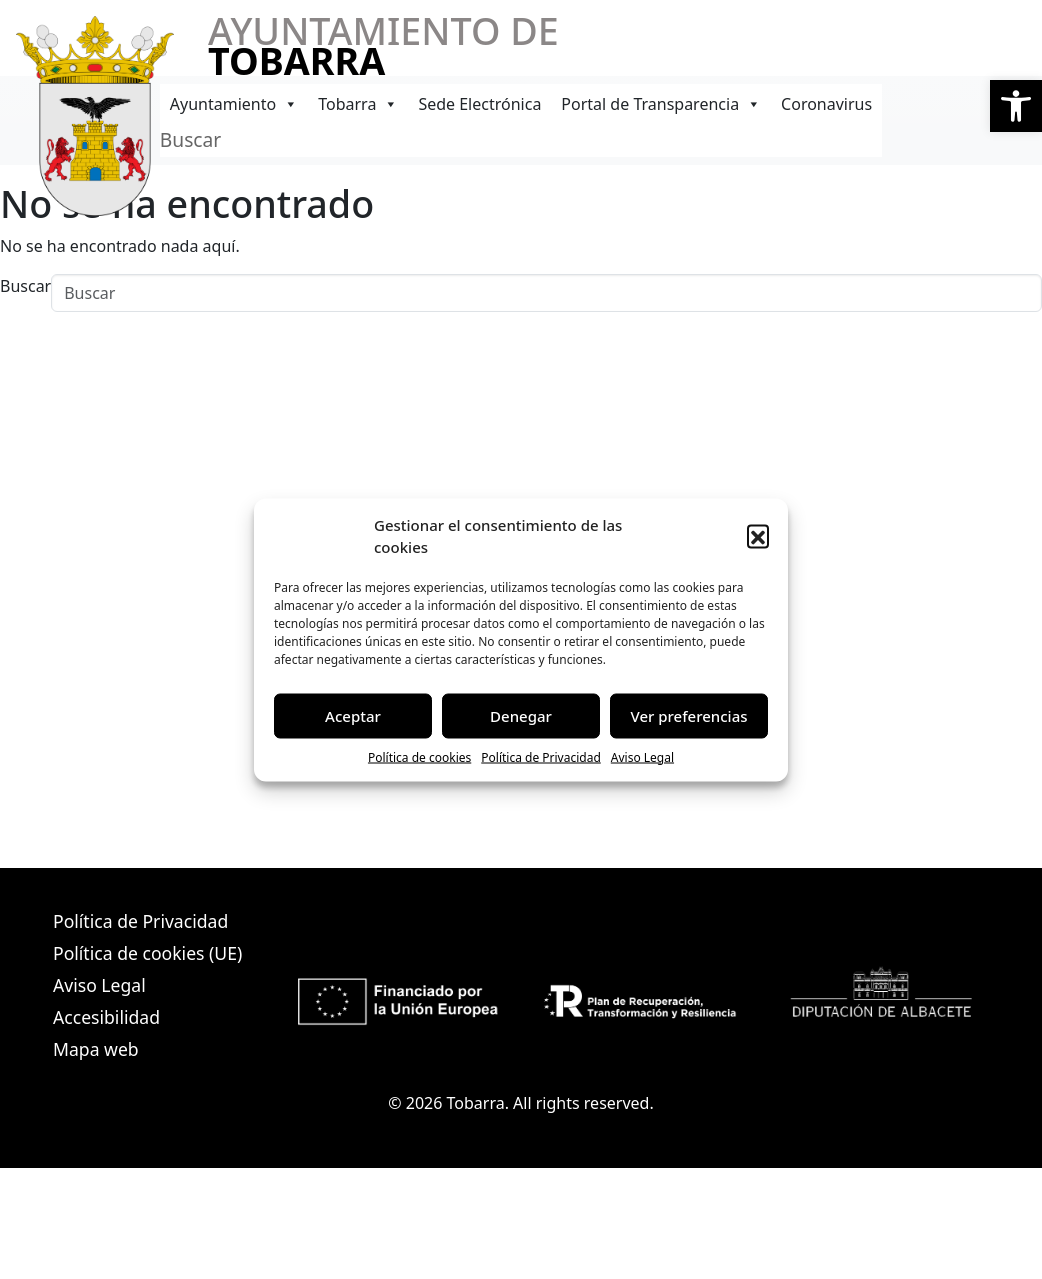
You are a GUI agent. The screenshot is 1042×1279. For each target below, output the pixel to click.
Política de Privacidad (541, 756)
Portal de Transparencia (661, 104)
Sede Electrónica (479, 104)
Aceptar (353, 716)
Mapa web (96, 1049)
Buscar (190, 139)
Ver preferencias (688, 716)
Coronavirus (826, 104)
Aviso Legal (642, 756)
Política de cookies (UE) (147, 953)
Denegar (521, 716)
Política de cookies (419, 756)
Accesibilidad (106, 1017)
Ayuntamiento (234, 104)
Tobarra (358, 104)
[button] (1016, 106)
